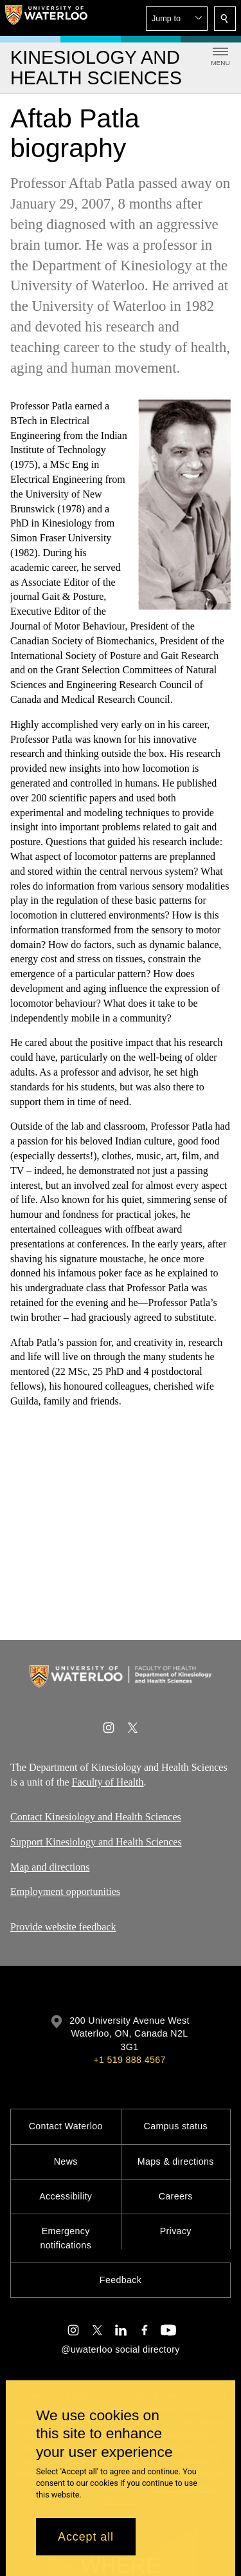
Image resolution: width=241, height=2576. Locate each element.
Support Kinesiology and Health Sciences (96, 1841)
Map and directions (50, 1867)
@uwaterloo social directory (120, 2349)
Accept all (86, 2536)
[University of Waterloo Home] (46, 18)
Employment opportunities (65, 1892)
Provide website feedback (63, 1926)
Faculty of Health (108, 1781)
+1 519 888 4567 (129, 2060)
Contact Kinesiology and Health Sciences (95, 1816)
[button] (177, 18)
